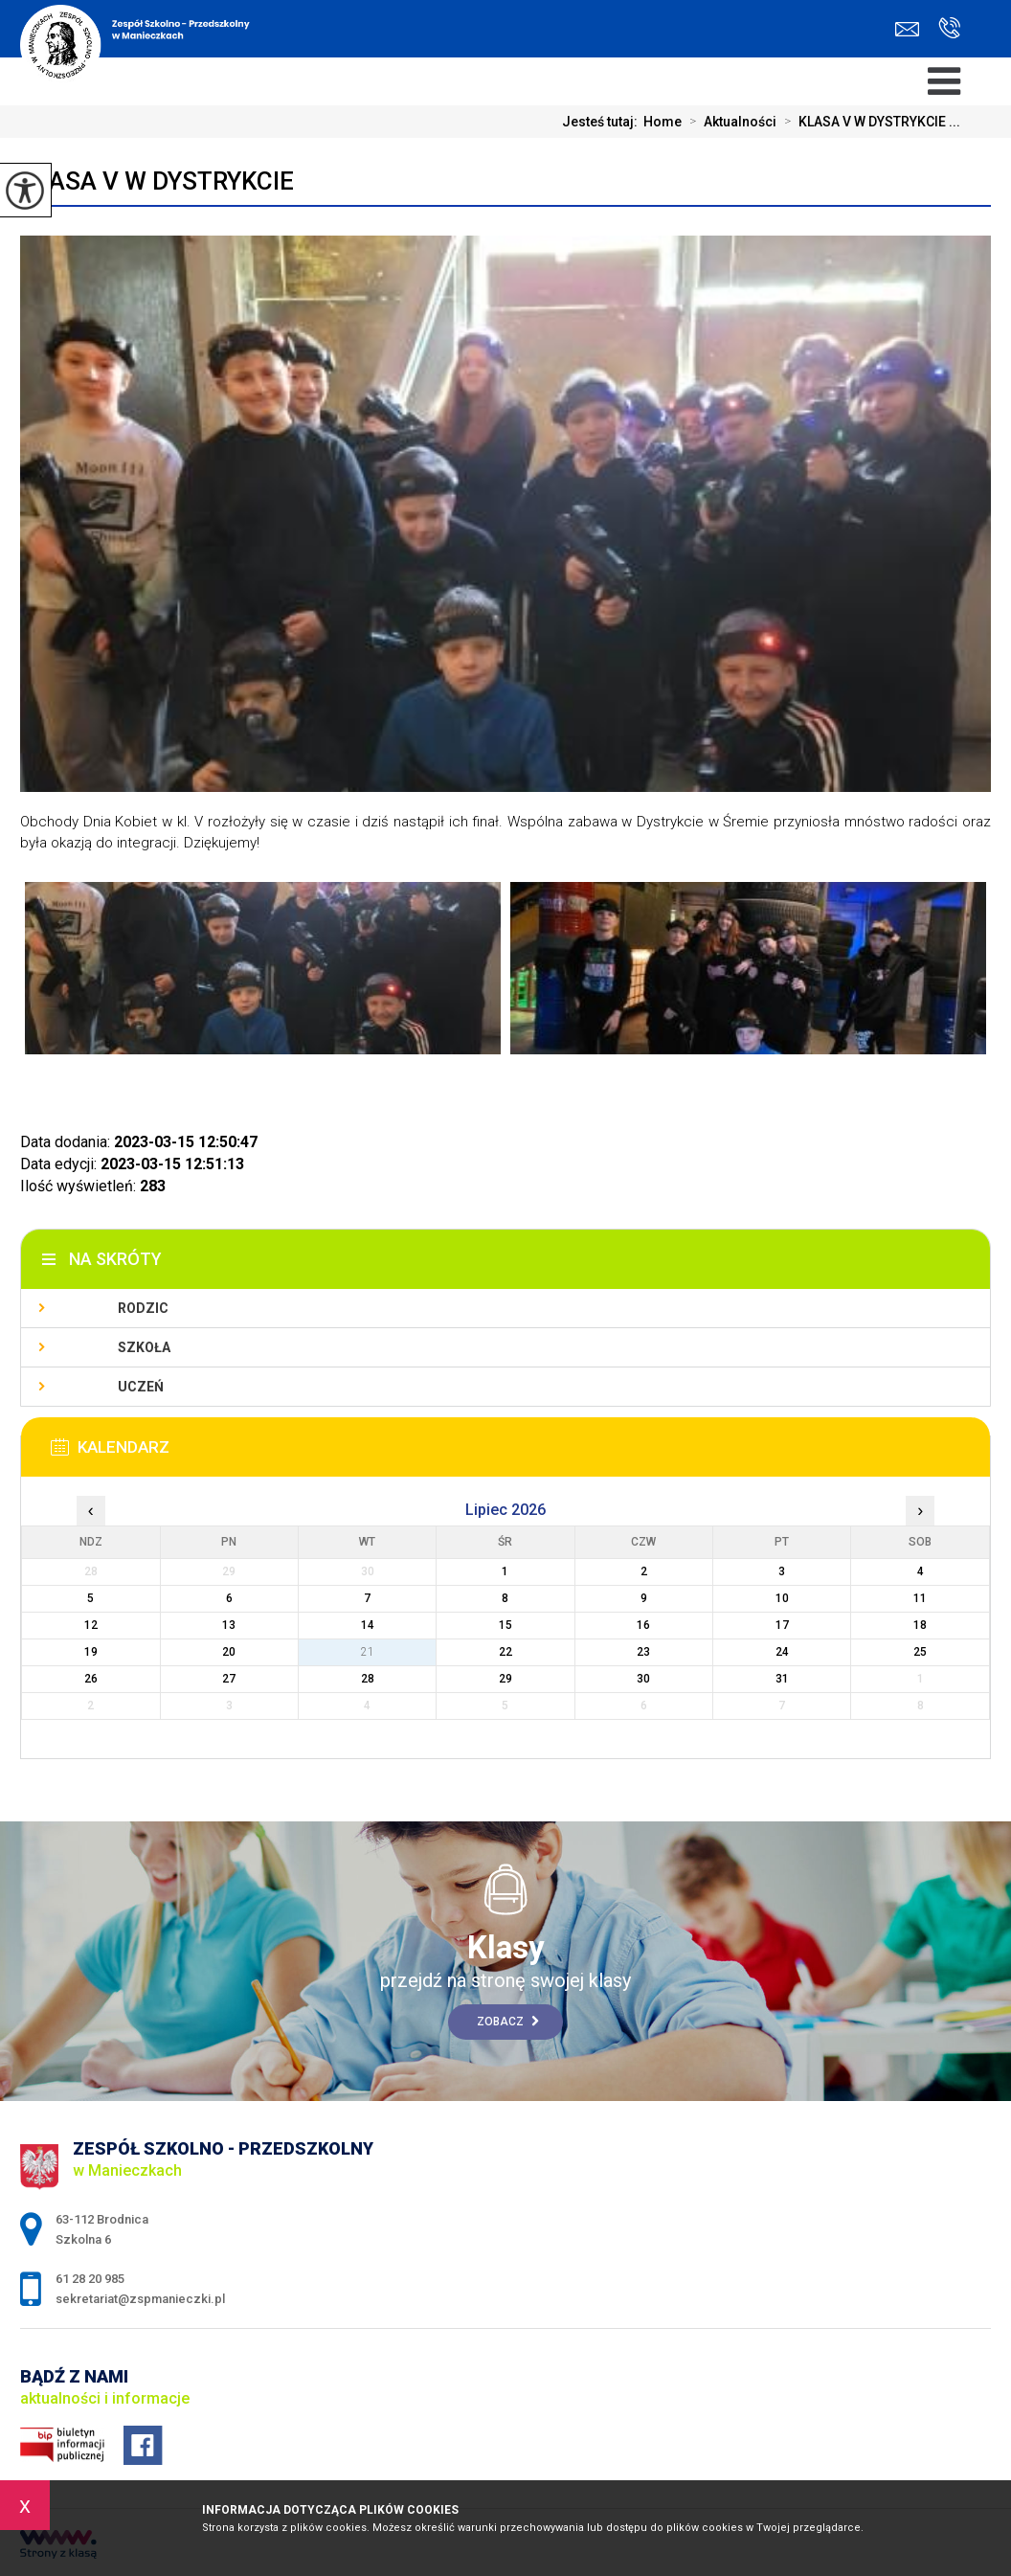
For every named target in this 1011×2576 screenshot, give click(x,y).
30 (643, 1678)
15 (505, 1625)
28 (367, 1678)
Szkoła (144, 1347)
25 (920, 1652)
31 (782, 1678)
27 (229, 1678)
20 (229, 1652)
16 (643, 1625)
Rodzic (143, 1308)
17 (782, 1625)
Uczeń (141, 1386)
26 (91, 1678)
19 (91, 1652)
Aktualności (729, 121)
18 (920, 1625)
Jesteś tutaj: (602, 121)
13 (229, 1625)
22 (505, 1652)
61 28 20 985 (949, 27)
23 (643, 1652)
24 (782, 1652)
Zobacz (508, 2021)
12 (91, 1625)
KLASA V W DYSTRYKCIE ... (868, 121)
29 (505, 1678)
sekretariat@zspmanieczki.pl (907, 29)
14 (367, 1625)
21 (367, 1652)
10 (782, 1598)
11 (920, 1598)
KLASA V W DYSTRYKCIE (157, 181)
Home (662, 121)
